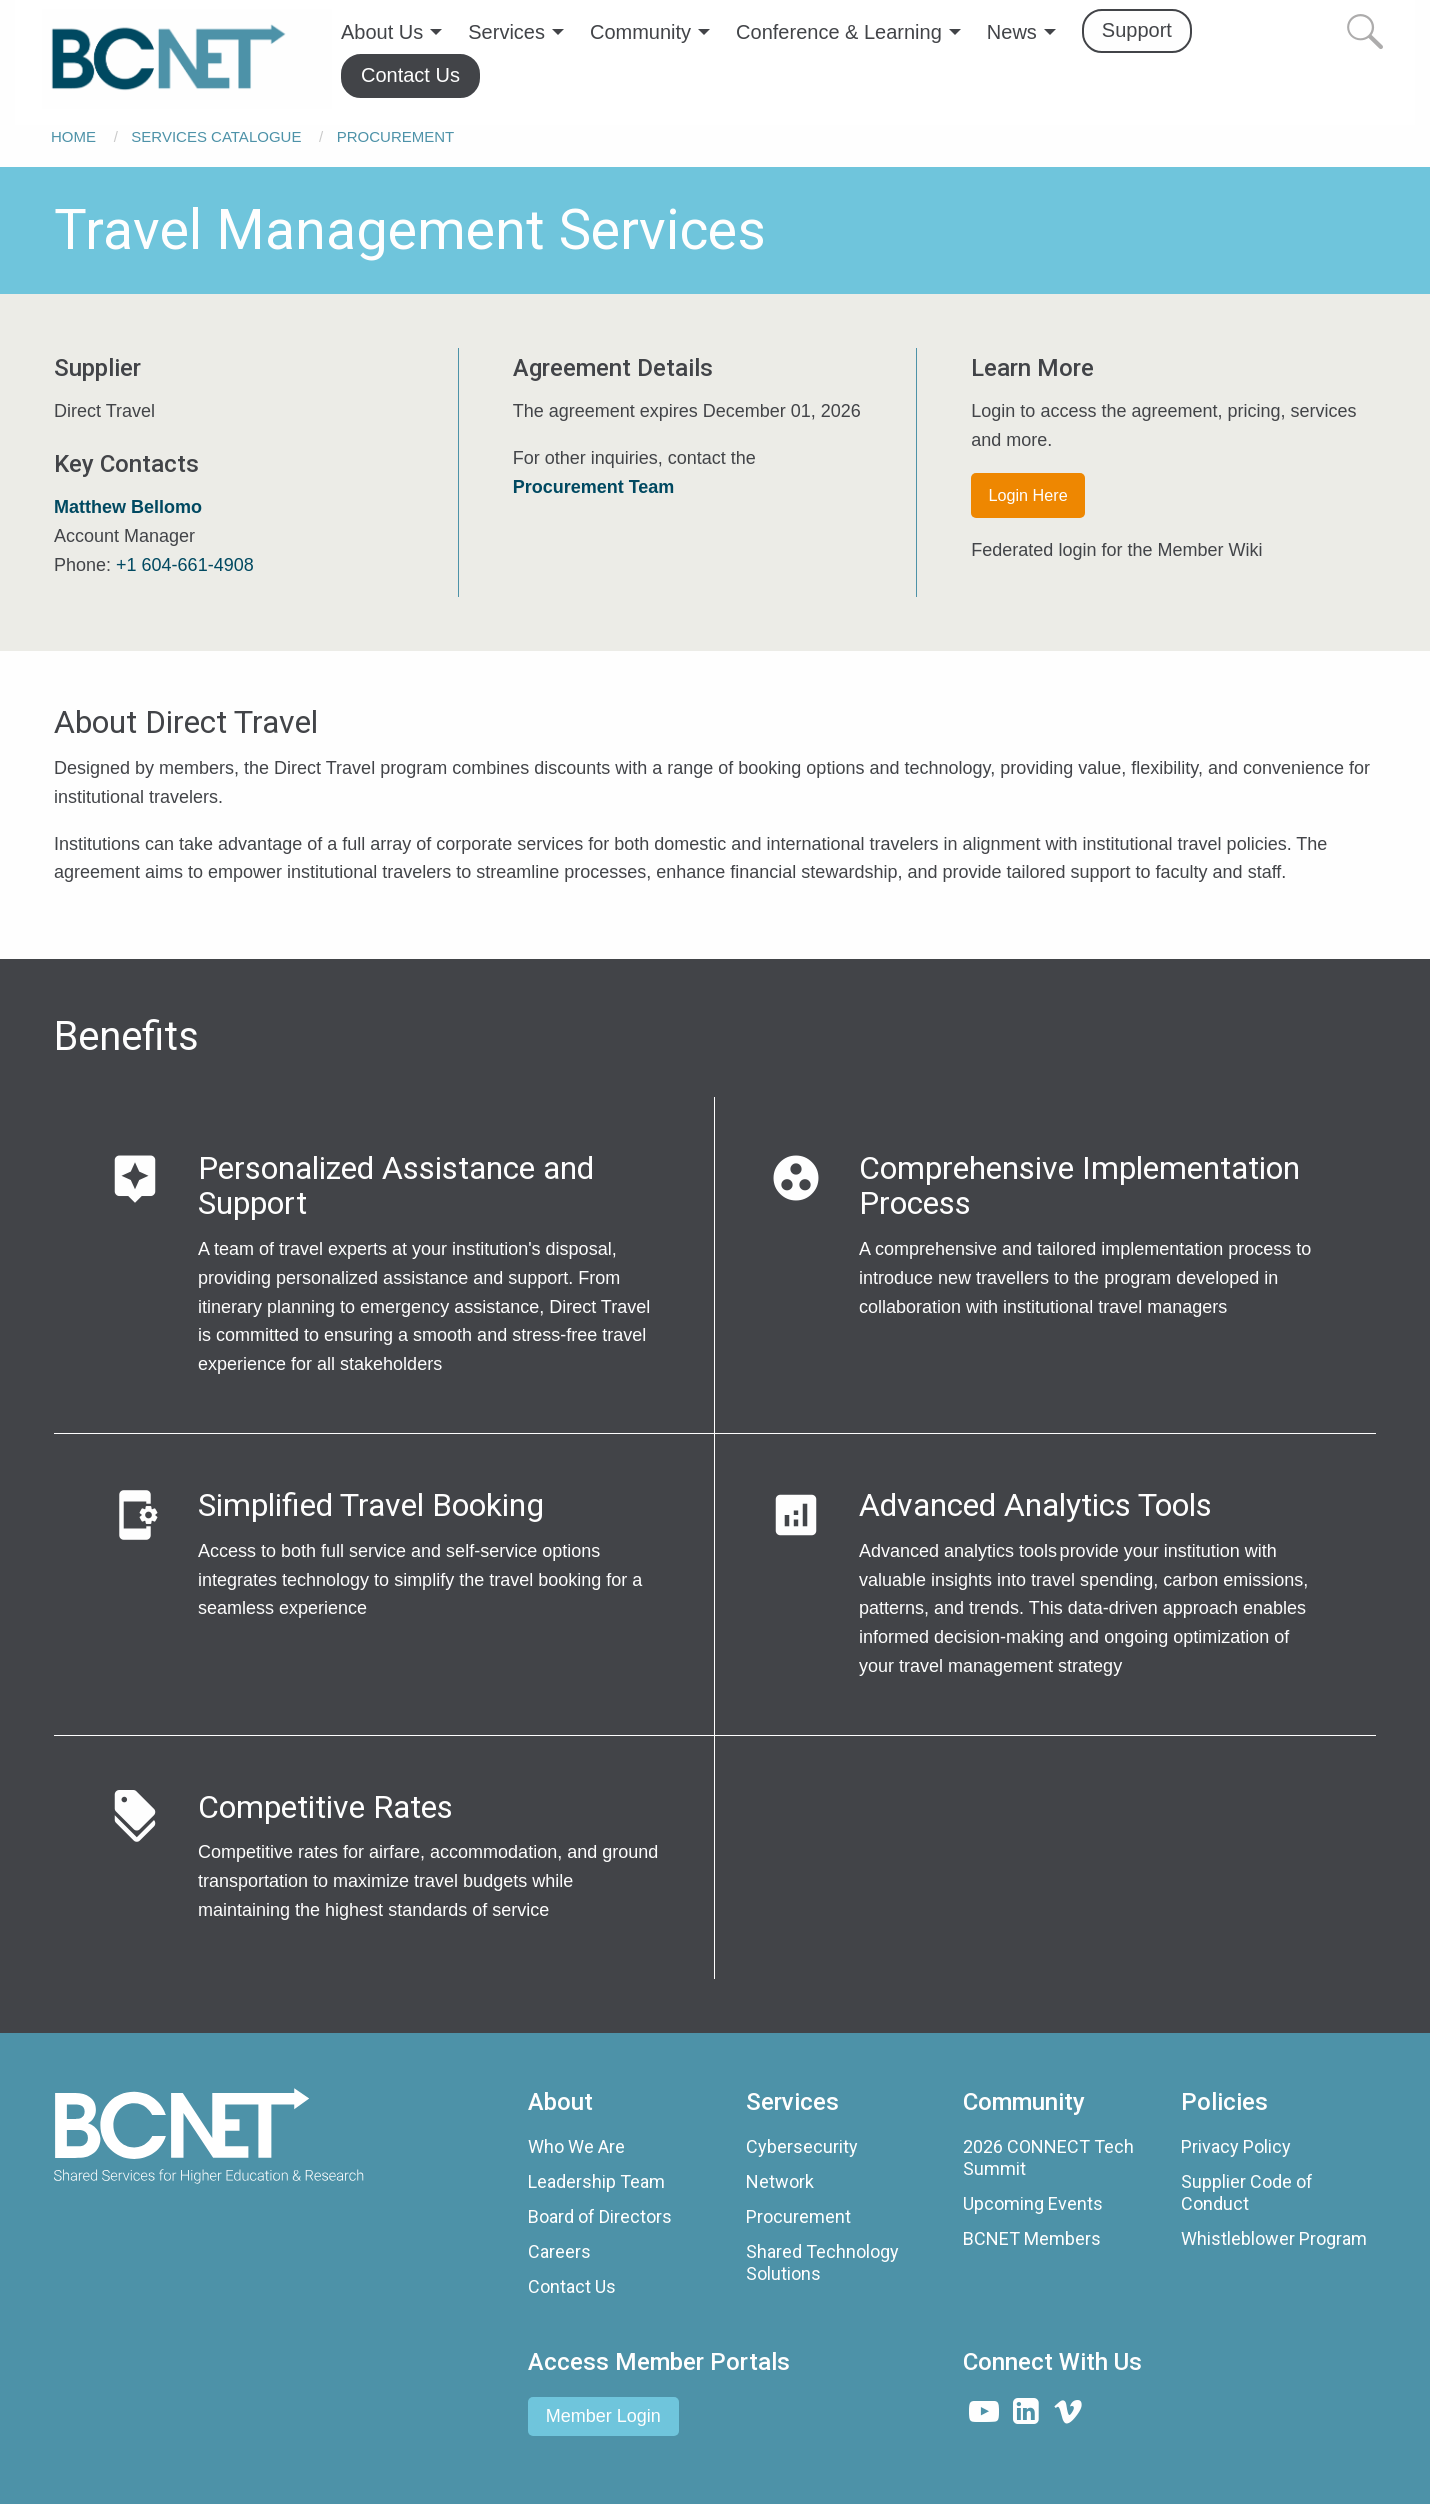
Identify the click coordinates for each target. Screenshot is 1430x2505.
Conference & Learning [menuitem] (839, 32)
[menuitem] (187, 59)
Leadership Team (596, 2181)
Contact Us (572, 2286)
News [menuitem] (1012, 32)
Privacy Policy (1236, 2146)
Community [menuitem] (640, 32)
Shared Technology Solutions (822, 2262)
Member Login (603, 2416)
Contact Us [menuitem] (410, 75)
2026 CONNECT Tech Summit (1048, 2157)
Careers (559, 2251)
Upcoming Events (1033, 2203)
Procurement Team (594, 487)
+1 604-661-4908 (185, 565)
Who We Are (576, 2146)
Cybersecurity (802, 2146)
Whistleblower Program (1274, 2238)
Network (780, 2181)
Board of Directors (600, 2216)
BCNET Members (1032, 2238)
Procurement (396, 136)
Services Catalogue (216, 136)
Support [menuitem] (1137, 30)
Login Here (1028, 495)
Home (73, 136)
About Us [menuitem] (382, 32)
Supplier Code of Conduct (1247, 2192)
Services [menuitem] (506, 32)
